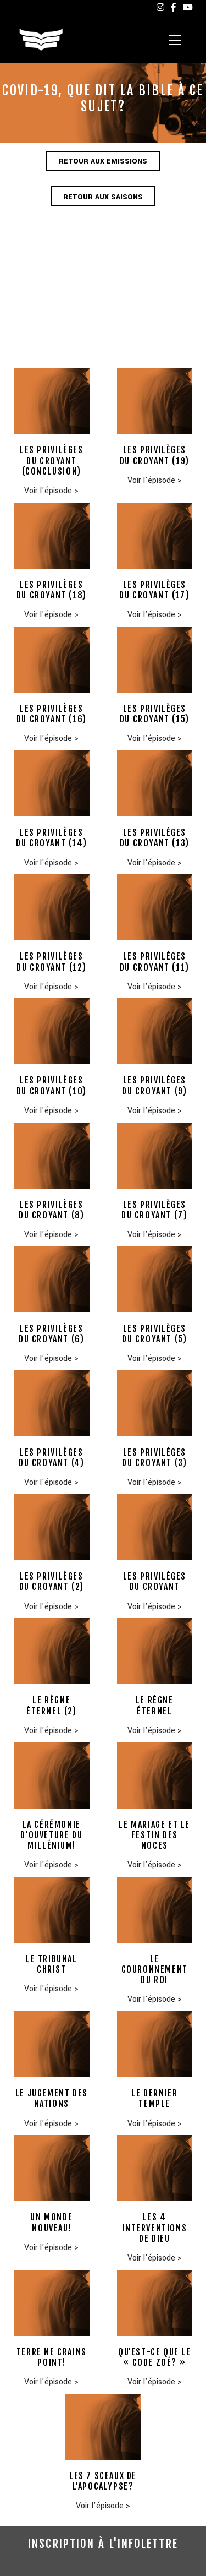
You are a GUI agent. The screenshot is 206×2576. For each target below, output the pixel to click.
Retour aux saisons (103, 197)
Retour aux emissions (103, 161)
